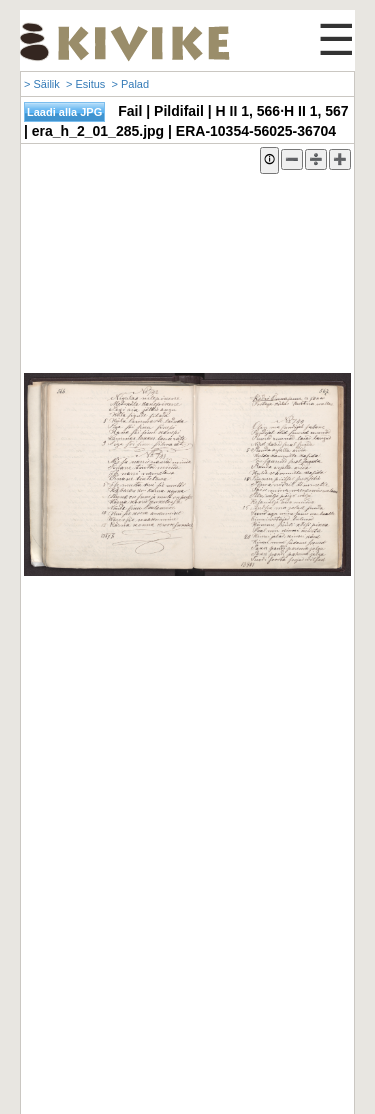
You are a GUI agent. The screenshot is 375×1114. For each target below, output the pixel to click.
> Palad (130, 84)
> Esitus (85, 84)
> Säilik (42, 84)
